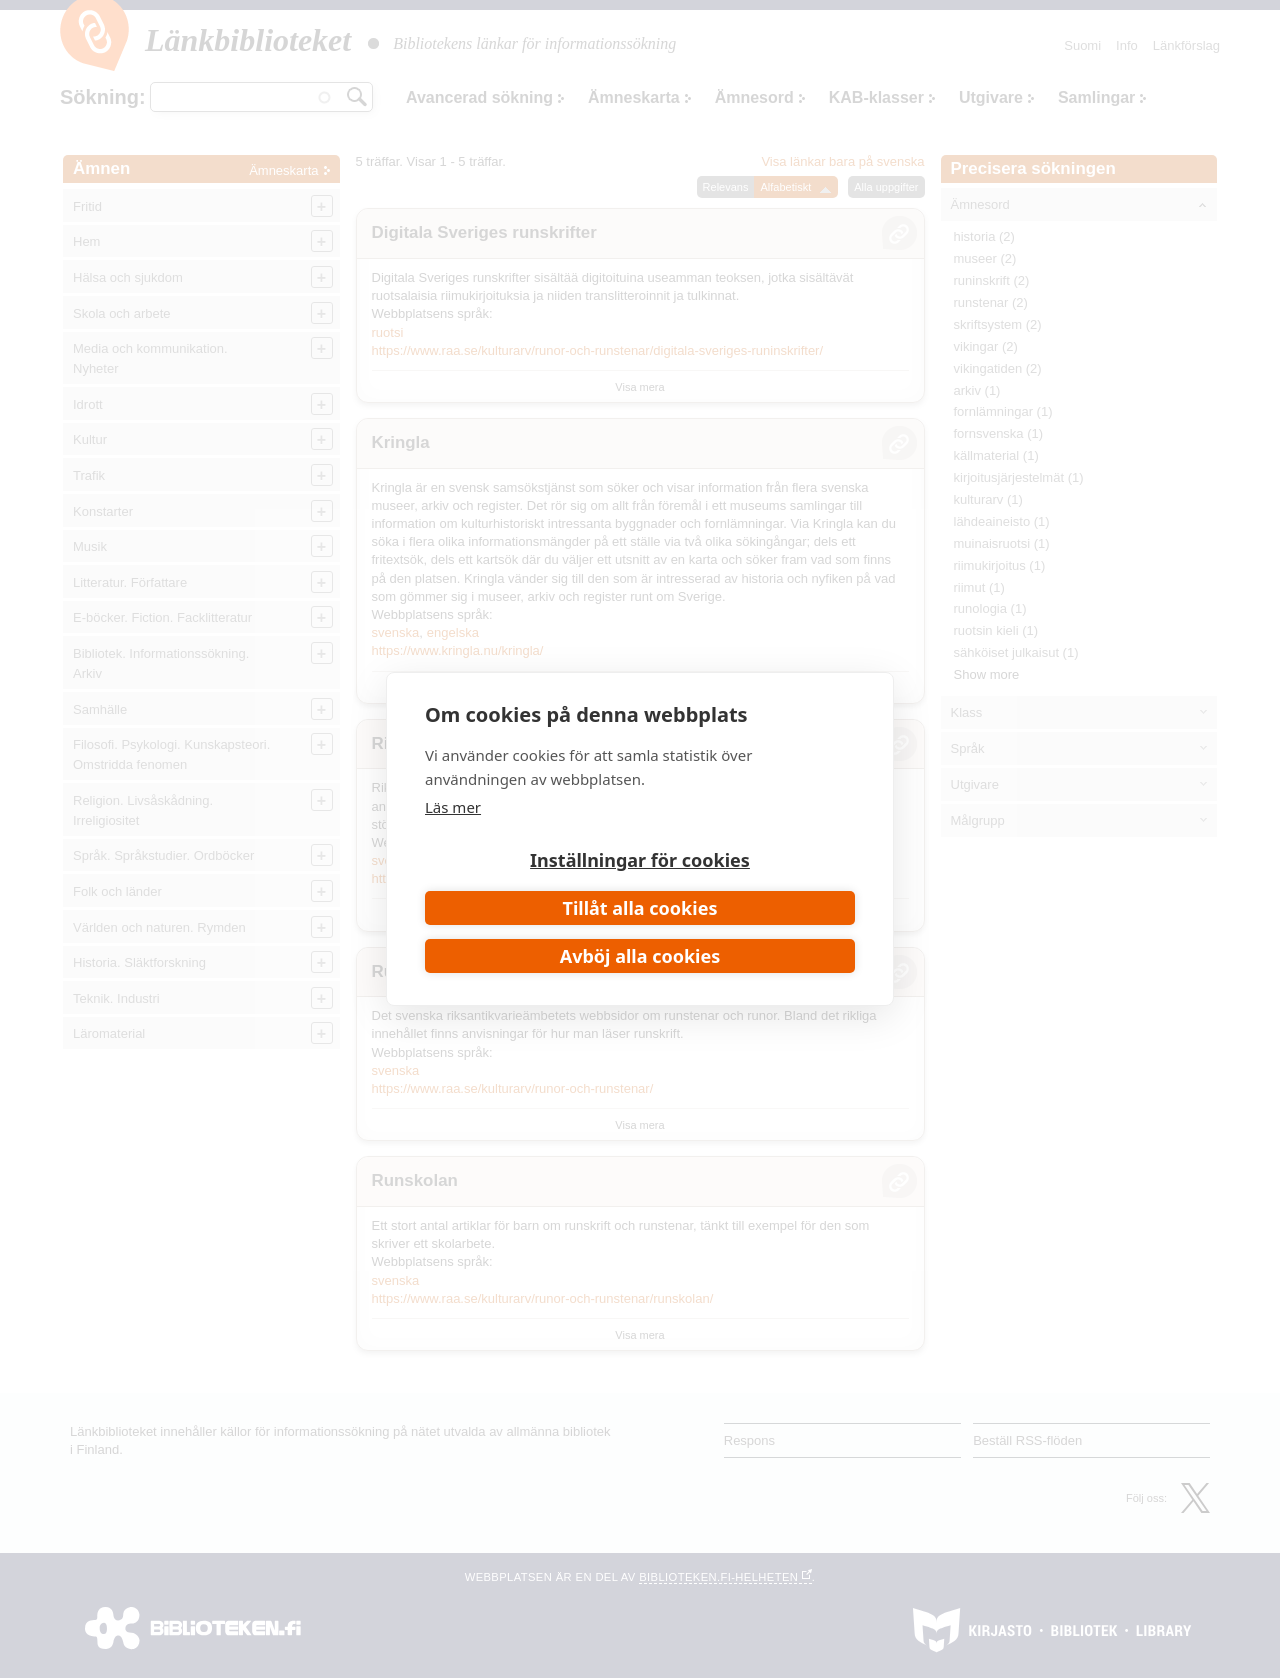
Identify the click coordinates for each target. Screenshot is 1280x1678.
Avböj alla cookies (640, 956)
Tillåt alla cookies (640, 908)
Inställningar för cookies (640, 860)
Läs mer (453, 807)
